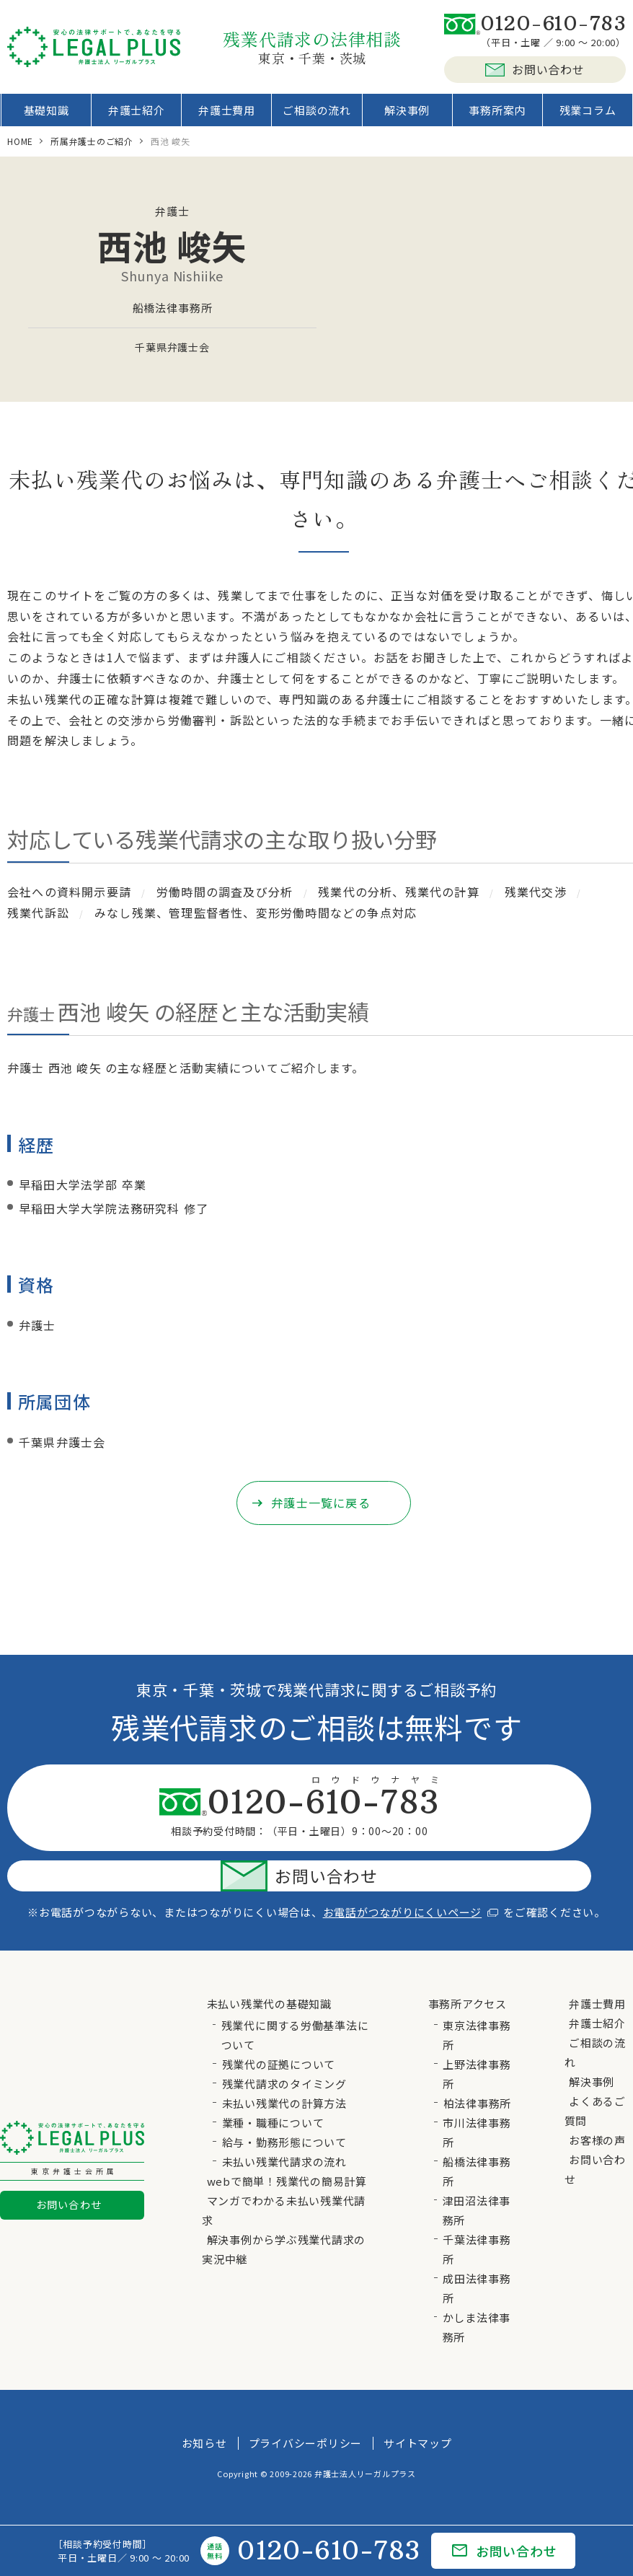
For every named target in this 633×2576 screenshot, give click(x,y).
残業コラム (582, 115)
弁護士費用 (228, 115)
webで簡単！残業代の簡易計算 (287, 2141)
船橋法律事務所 (477, 2131)
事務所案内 (493, 115)
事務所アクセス (467, 1963)
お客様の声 (597, 2100)
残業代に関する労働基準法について (295, 1995)
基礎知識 (51, 115)
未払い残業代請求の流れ (284, 2121)
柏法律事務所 (477, 2063)
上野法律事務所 (477, 2034)
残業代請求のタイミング (284, 2044)
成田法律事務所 (477, 2248)
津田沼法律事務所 (477, 2170)
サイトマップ (418, 2403)
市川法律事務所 (477, 2092)
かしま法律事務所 (477, 2287)
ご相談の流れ (317, 115)
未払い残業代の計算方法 (284, 2063)
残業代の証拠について (279, 2024)
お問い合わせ (535, 69)
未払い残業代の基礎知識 (269, 1963)
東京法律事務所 (477, 1995)
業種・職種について (273, 2083)
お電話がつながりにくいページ (410, 1872)
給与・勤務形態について (284, 2102)
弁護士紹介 (140, 115)
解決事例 (405, 115)
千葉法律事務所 (477, 2209)
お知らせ (204, 2403)
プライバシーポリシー (306, 2403)
